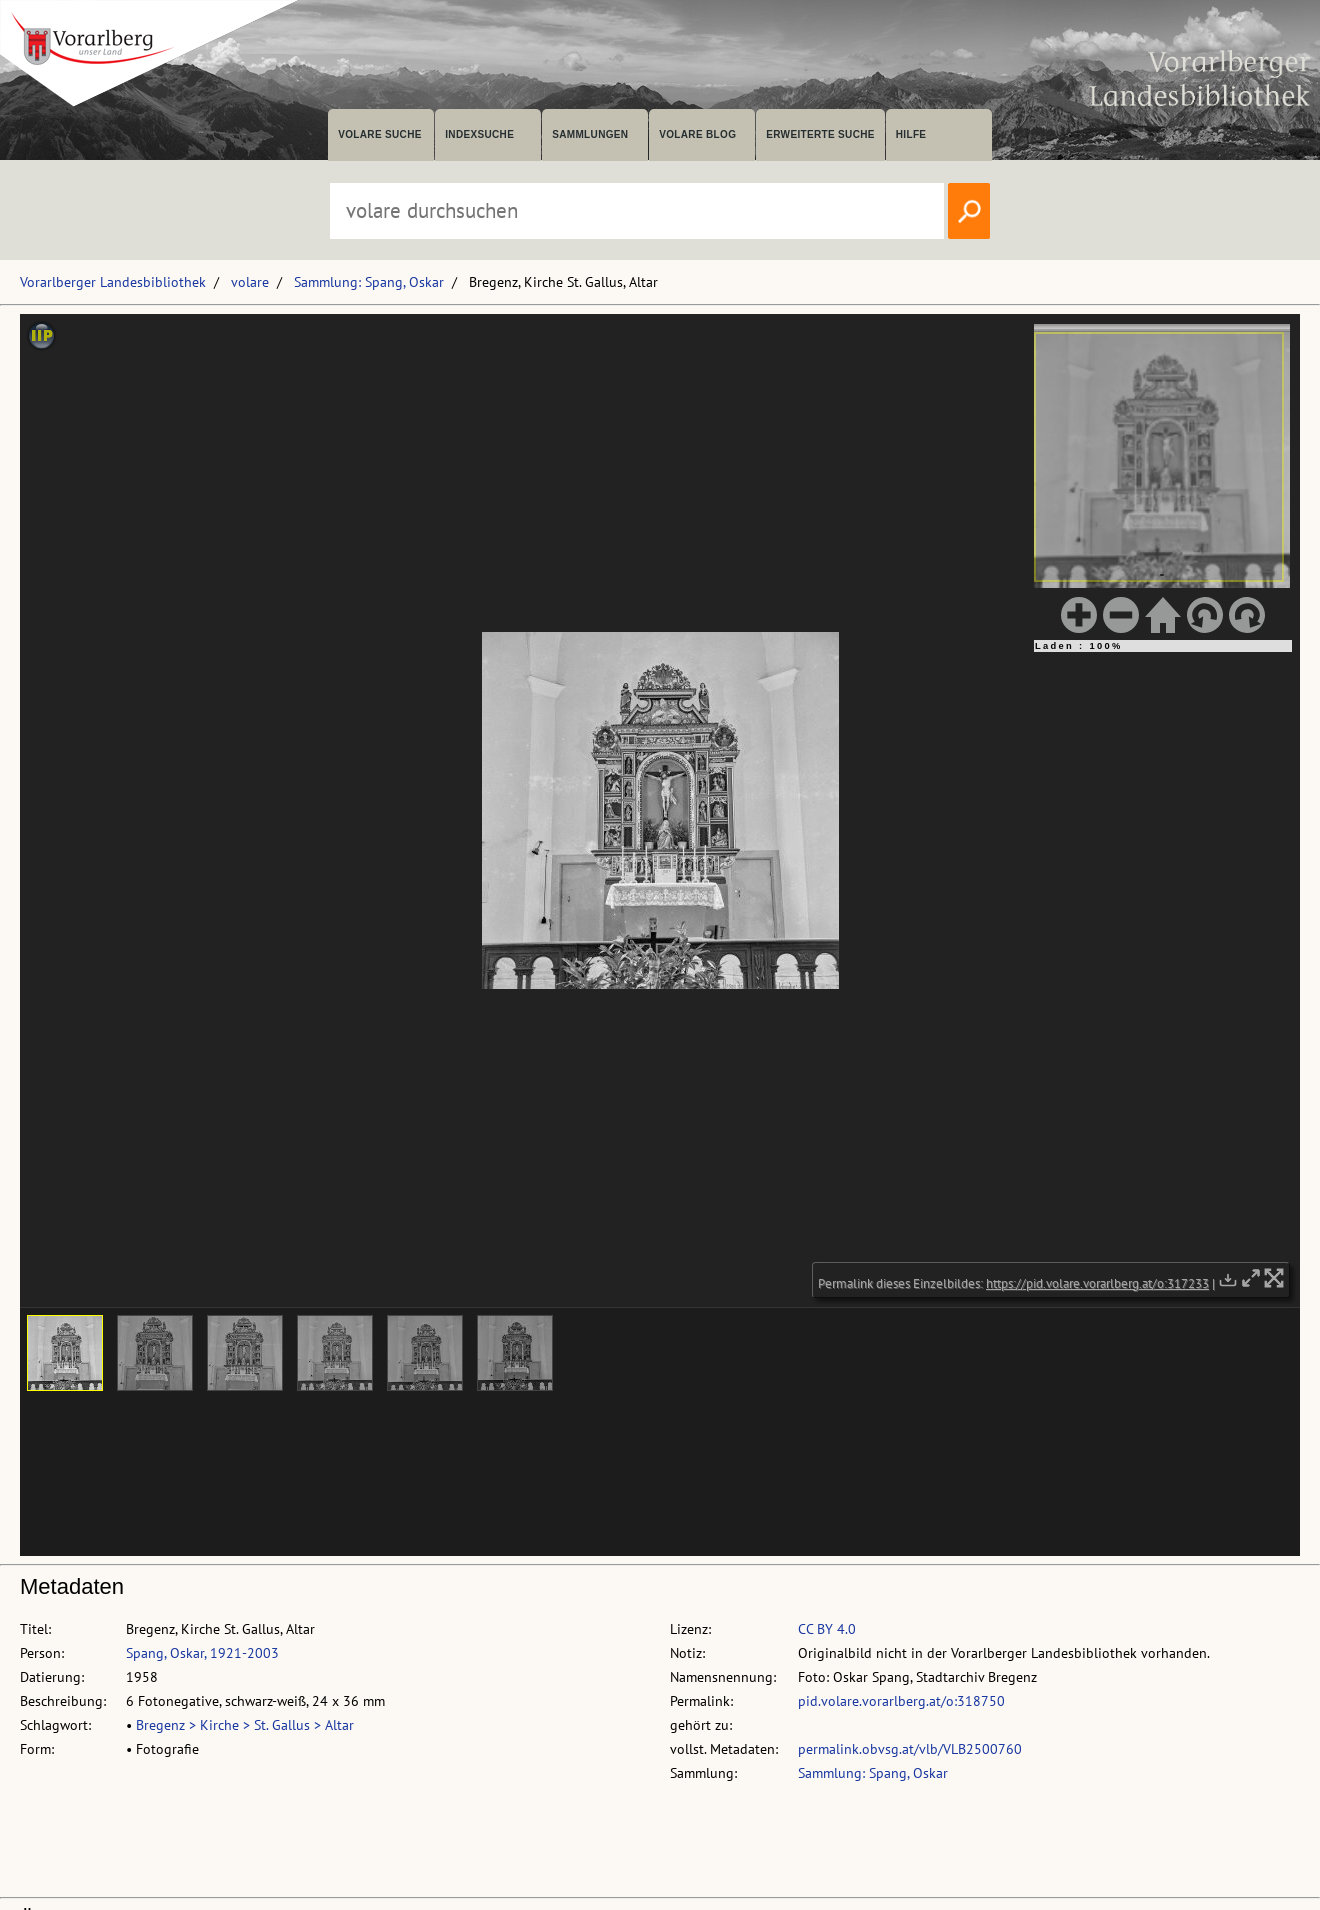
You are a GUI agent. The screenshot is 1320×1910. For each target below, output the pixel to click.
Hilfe (911, 134)
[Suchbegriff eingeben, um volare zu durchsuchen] (637, 211)
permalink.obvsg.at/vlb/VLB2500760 (910, 1749)
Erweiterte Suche (820, 134)
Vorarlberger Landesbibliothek (113, 282)
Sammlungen (590, 134)
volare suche (380, 134)
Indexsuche (479, 134)
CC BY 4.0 (827, 1629)
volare (250, 282)
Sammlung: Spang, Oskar (369, 282)
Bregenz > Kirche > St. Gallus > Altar (245, 1725)
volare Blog (697, 134)
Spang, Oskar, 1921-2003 (202, 1653)
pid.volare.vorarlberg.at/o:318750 (901, 1701)
